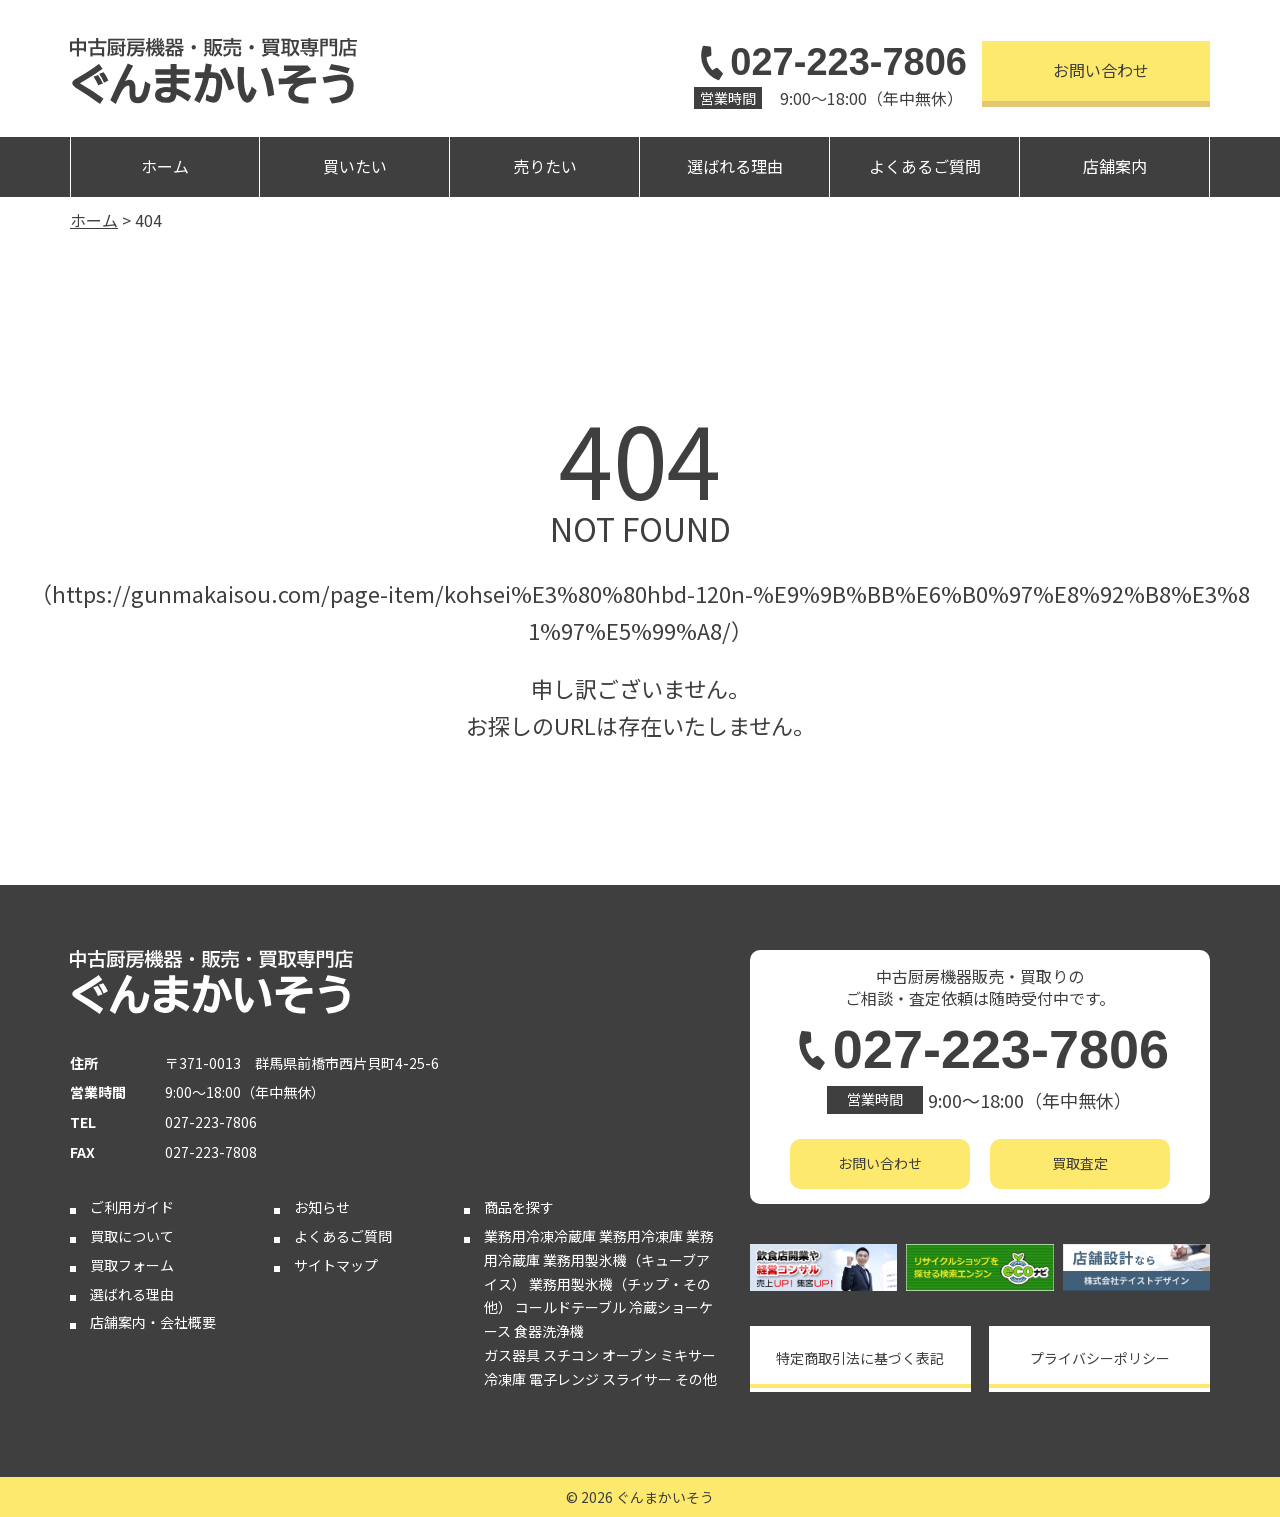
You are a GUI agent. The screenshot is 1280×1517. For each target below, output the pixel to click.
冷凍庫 (505, 1379)
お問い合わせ (1101, 70)
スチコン (571, 1355)
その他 (696, 1379)
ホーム (165, 166)
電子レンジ (564, 1379)
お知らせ (322, 1207)
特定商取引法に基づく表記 (860, 1358)
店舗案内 (1115, 166)
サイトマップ (336, 1265)
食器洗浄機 (549, 1331)
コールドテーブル (570, 1307)
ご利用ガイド (132, 1207)
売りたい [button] (545, 166)
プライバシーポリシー (1100, 1358)
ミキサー (688, 1355)
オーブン (629, 1355)
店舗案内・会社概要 (153, 1322)
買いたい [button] (355, 166)
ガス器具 (512, 1355)
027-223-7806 (830, 62)
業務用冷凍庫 (641, 1236)
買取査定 (1080, 1163)
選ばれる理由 (735, 166)
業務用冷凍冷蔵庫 (540, 1236)
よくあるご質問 (925, 166)
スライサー (637, 1379)
